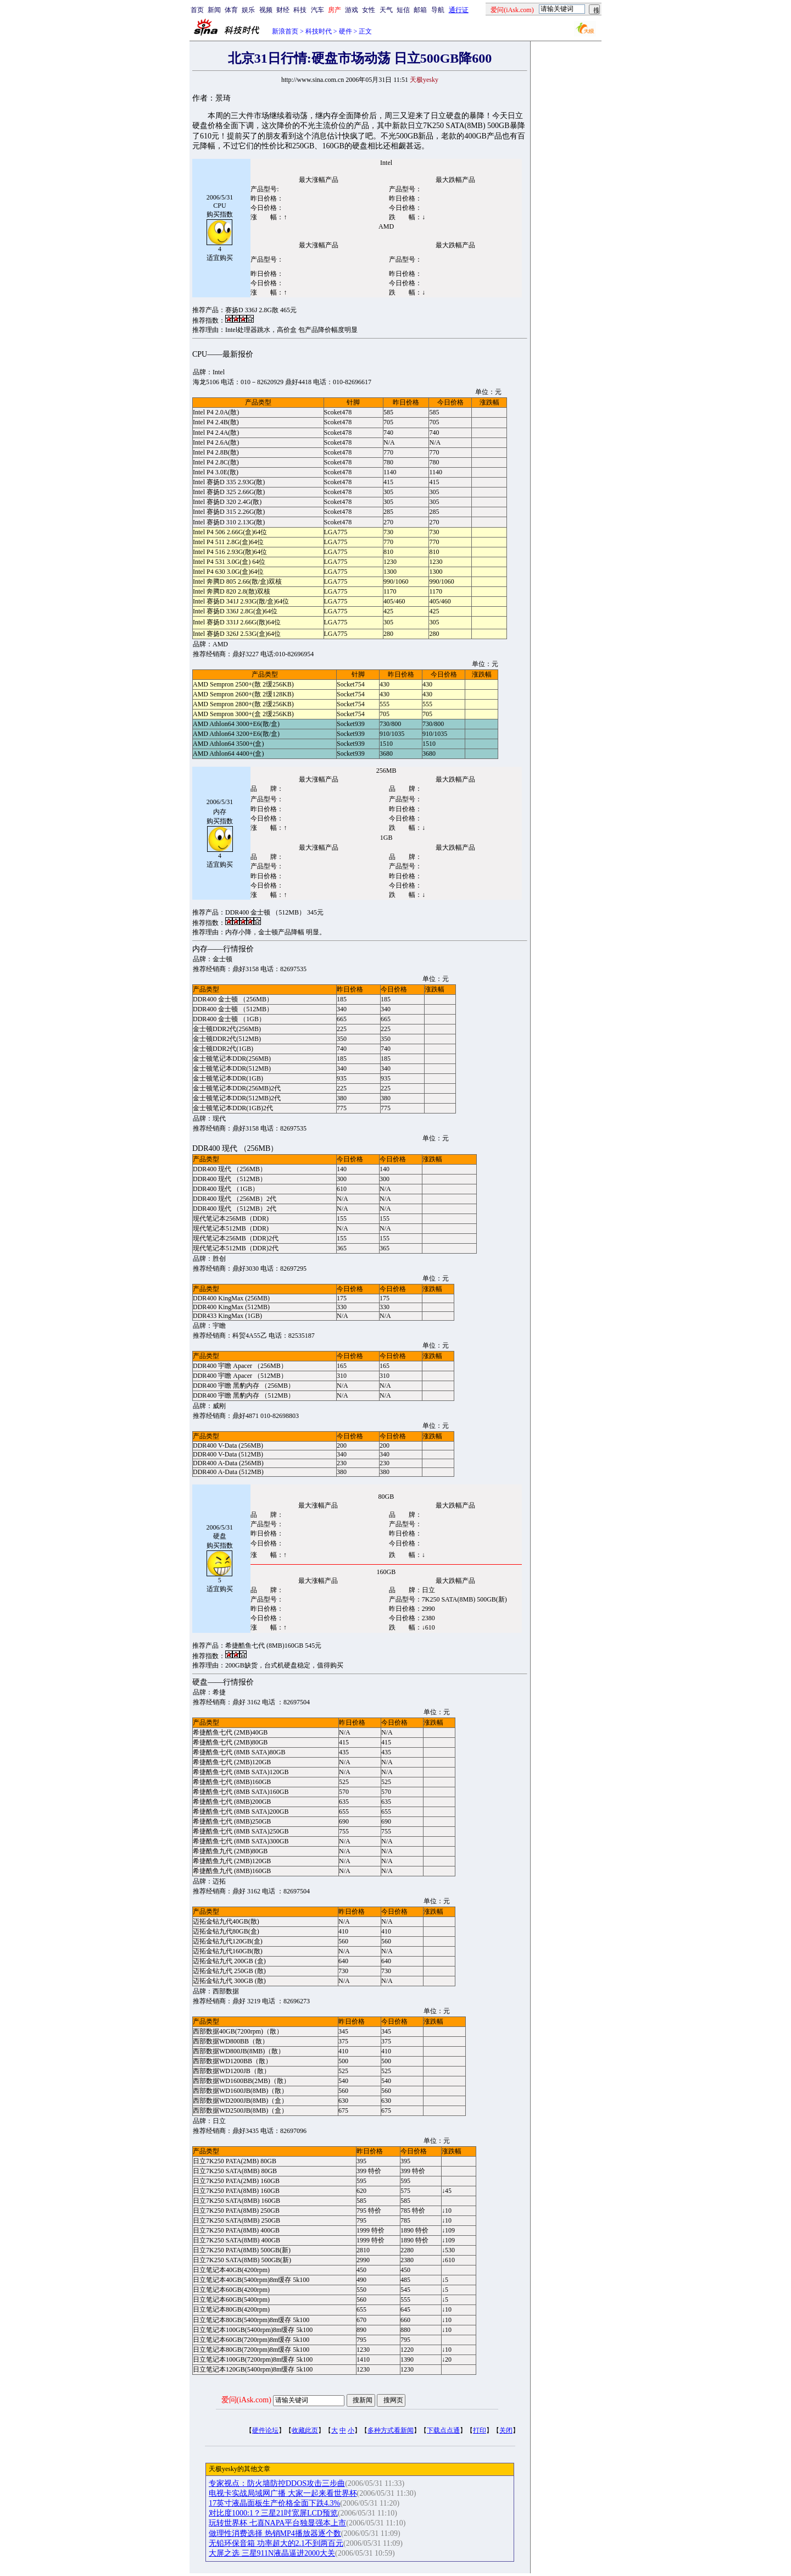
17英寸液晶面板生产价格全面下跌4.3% (274, 2503)
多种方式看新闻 (390, 2430)
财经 (282, 10)
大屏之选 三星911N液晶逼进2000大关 (272, 2553)
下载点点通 (443, 2430)
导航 (437, 10)
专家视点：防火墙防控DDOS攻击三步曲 (277, 2483)
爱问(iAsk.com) (246, 2400)
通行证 (459, 10)
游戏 (351, 10)
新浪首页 (285, 31)
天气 (386, 10)
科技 (300, 10)
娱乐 (248, 10)
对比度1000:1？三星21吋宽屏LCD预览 (273, 2513)
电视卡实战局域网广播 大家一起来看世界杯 (283, 2493)
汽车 (317, 10)
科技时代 (318, 31)
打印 (479, 2430)
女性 (368, 10)
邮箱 (420, 10)
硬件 (345, 31)
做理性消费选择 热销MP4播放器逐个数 (275, 2533)
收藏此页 (305, 2430)
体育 (231, 10)
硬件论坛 (265, 2430)
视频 (265, 10)
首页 (197, 10)
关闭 (506, 2430)
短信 (403, 10)
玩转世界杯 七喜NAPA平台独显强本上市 (277, 2523)
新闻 (214, 10)
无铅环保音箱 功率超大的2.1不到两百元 (276, 2543)
